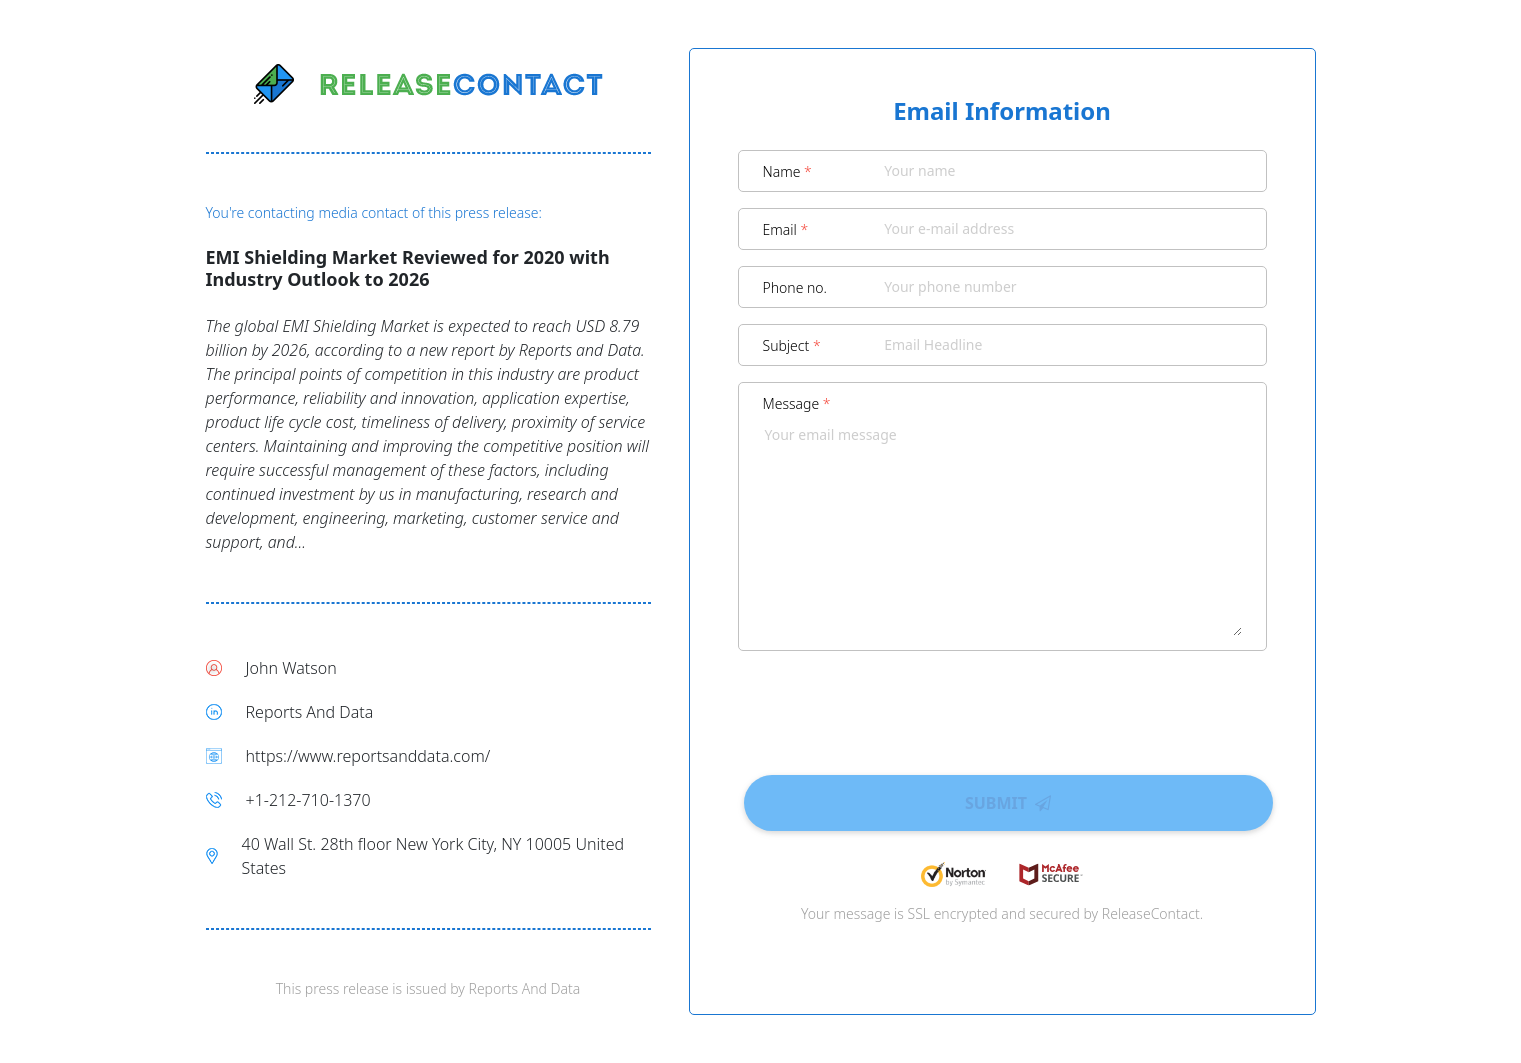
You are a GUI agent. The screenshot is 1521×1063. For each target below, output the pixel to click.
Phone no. (795, 287)
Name (787, 171)
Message (797, 403)
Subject (792, 345)
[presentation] (1002, 706)
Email (786, 229)
